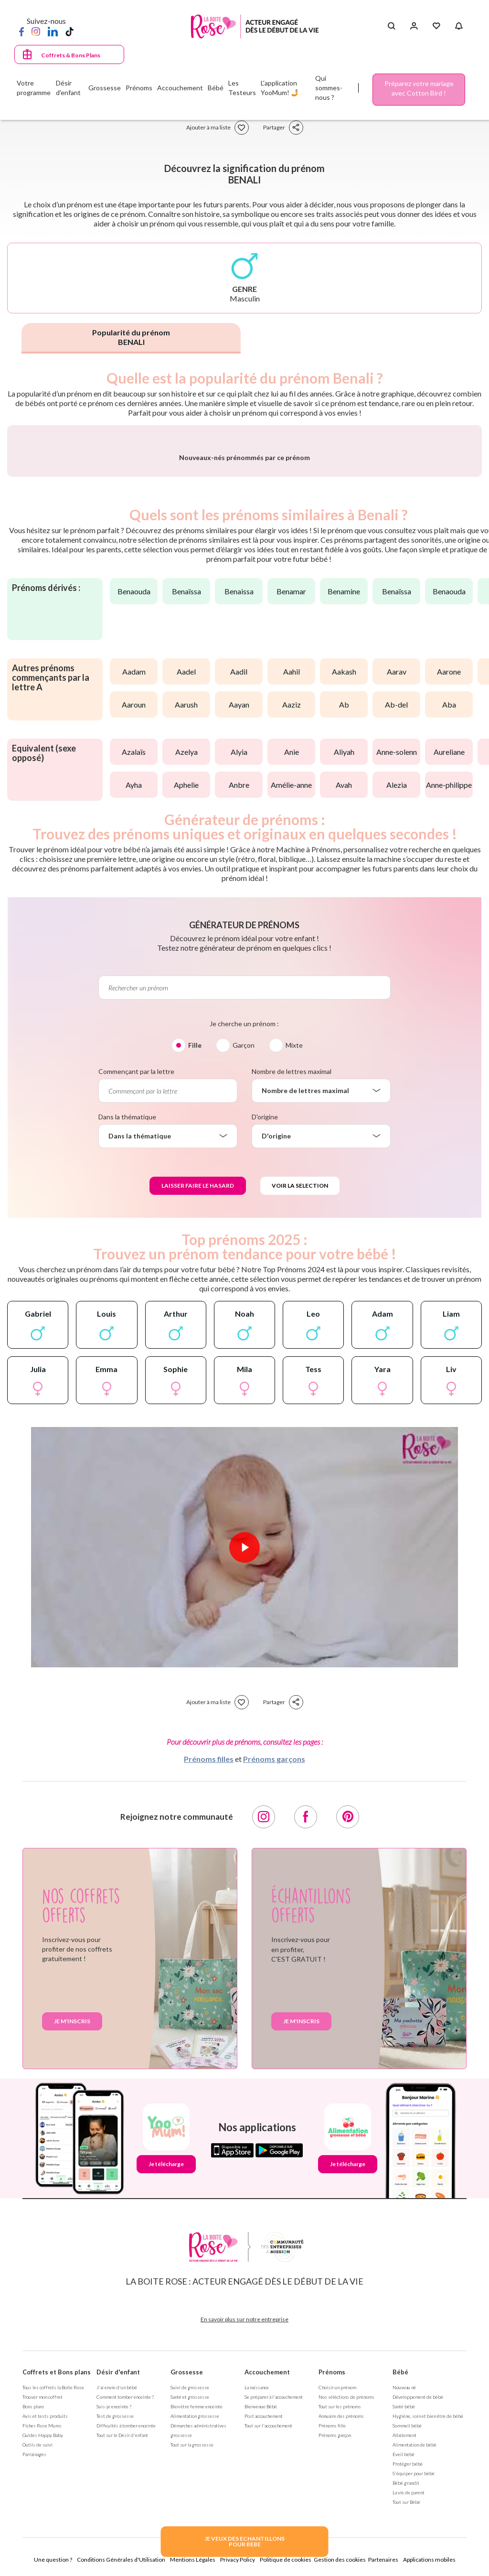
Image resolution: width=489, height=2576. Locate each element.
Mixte (294, 1268)
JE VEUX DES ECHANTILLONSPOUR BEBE (244, 2541)
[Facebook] (21, 31)
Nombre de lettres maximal (291, 1294)
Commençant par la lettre (136, 1294)
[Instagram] (36, 31)
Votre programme (34, 88)
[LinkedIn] (53, 31)
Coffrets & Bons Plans (70, 55)
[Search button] (391, 26)
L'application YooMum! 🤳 (280, 88)
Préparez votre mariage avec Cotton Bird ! (419, 88)
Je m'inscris (72, 2244)
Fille (195, 1268)
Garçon (244, 1268)
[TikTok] (69, 31)
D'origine (265, 1340)
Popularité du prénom (131, 337)
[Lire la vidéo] (244, 1770)
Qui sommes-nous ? (328, 87)
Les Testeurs (242, 88)
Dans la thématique (127, 1340)
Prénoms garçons (274, 1981)
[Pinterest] (347, 2040)
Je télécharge (166, 2387)
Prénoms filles (209, 1981)
